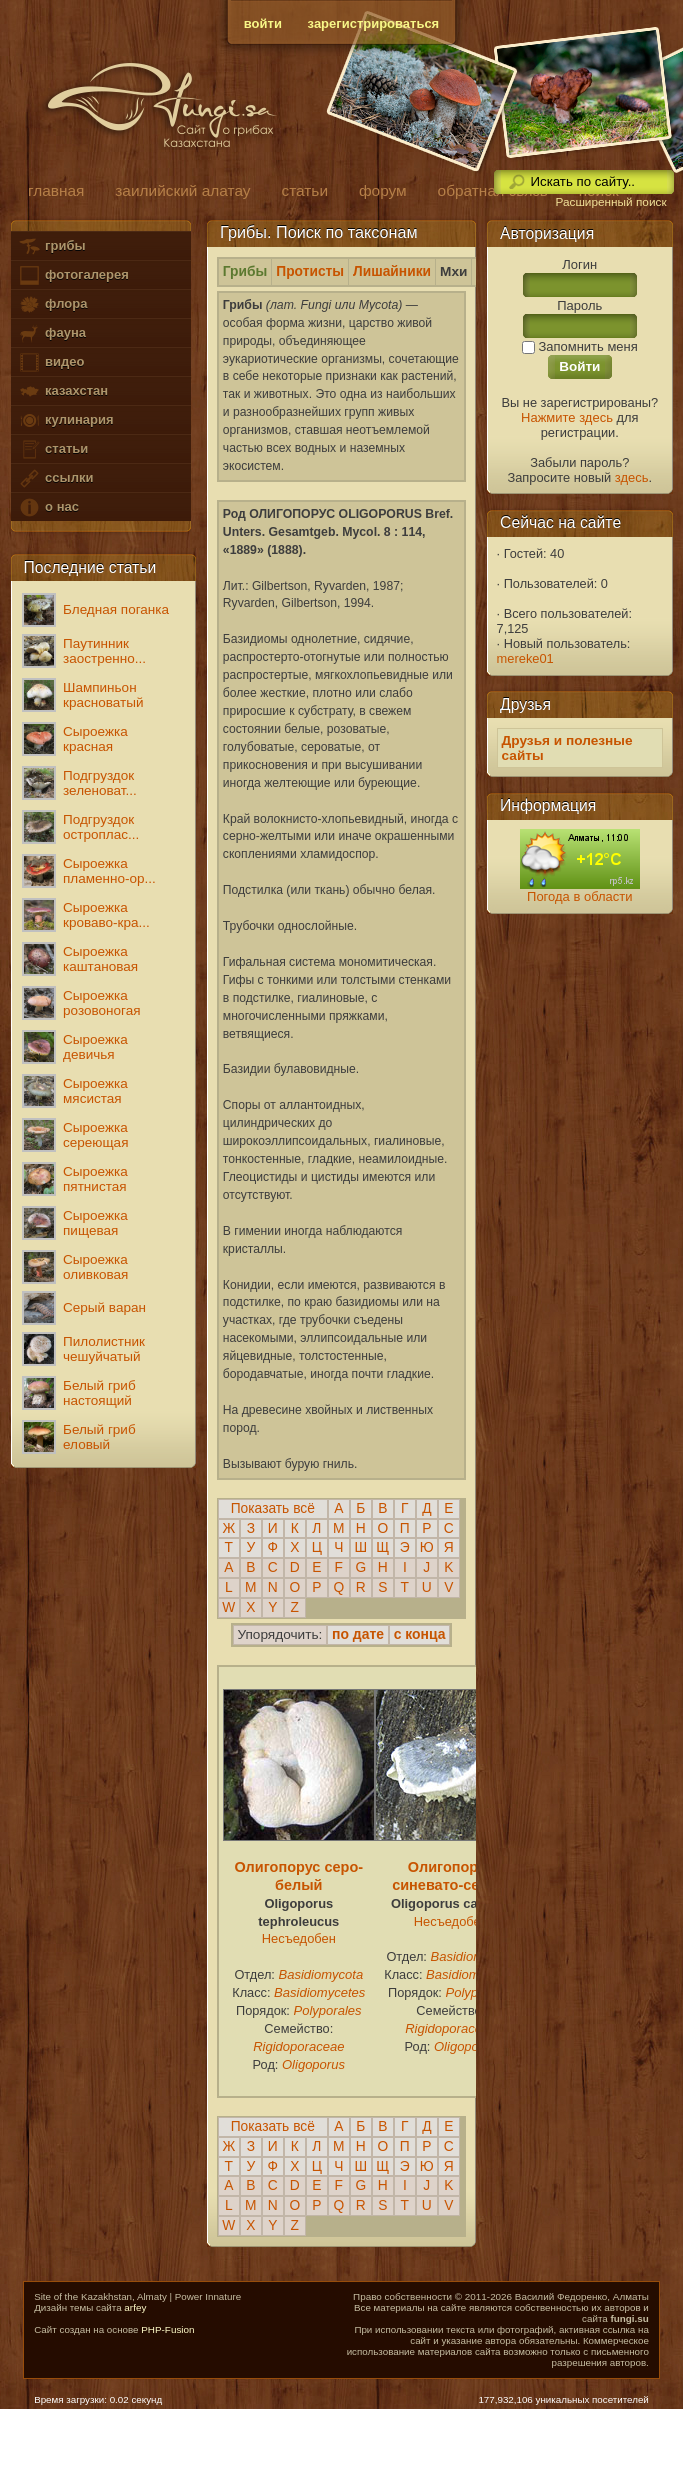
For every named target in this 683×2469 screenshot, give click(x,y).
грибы (51, 246)
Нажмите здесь (567, 417)
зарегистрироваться (374, 23)
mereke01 (525, 658)
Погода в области (579, 896)
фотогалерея (73, 275)
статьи (53, 449)
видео (51, 362)
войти (263, 23)
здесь (632, 477)
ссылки (55, 478)
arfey (135, 2307)
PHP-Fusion (167, 2329)
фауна (52, 333)
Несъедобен (299, 1938)
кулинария (65, 420)
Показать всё (273, 1508)
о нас (48, 507)
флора (52, 304)
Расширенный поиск (610, 202)
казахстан (63, 391)
